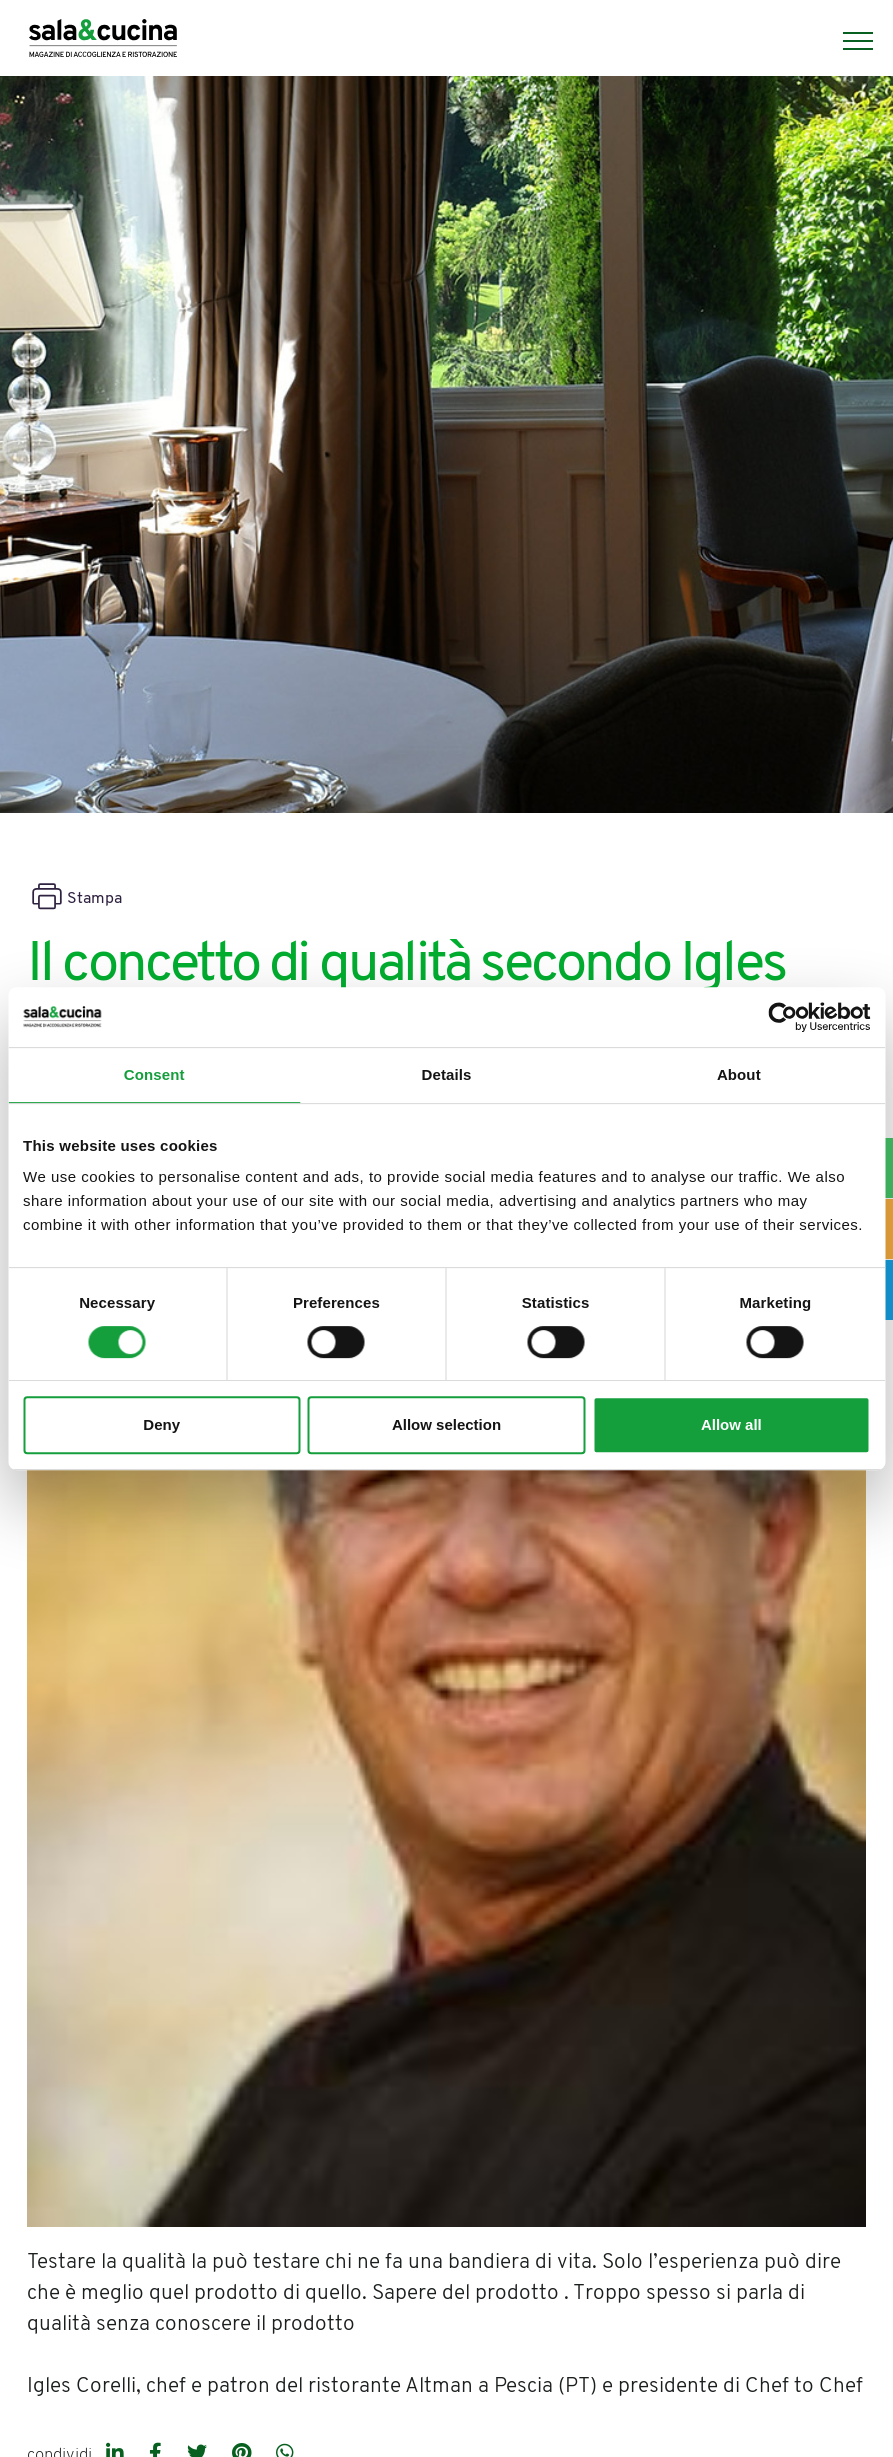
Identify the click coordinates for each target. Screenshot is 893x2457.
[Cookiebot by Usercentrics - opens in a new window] (782, 1017)
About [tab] (739, 1074)
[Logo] (103, 41)
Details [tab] (447, 1074)
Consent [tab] (154, 1074)
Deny (161, 1424)
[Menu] (848, 41)
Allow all (731, 1424)
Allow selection (446, 1424)
